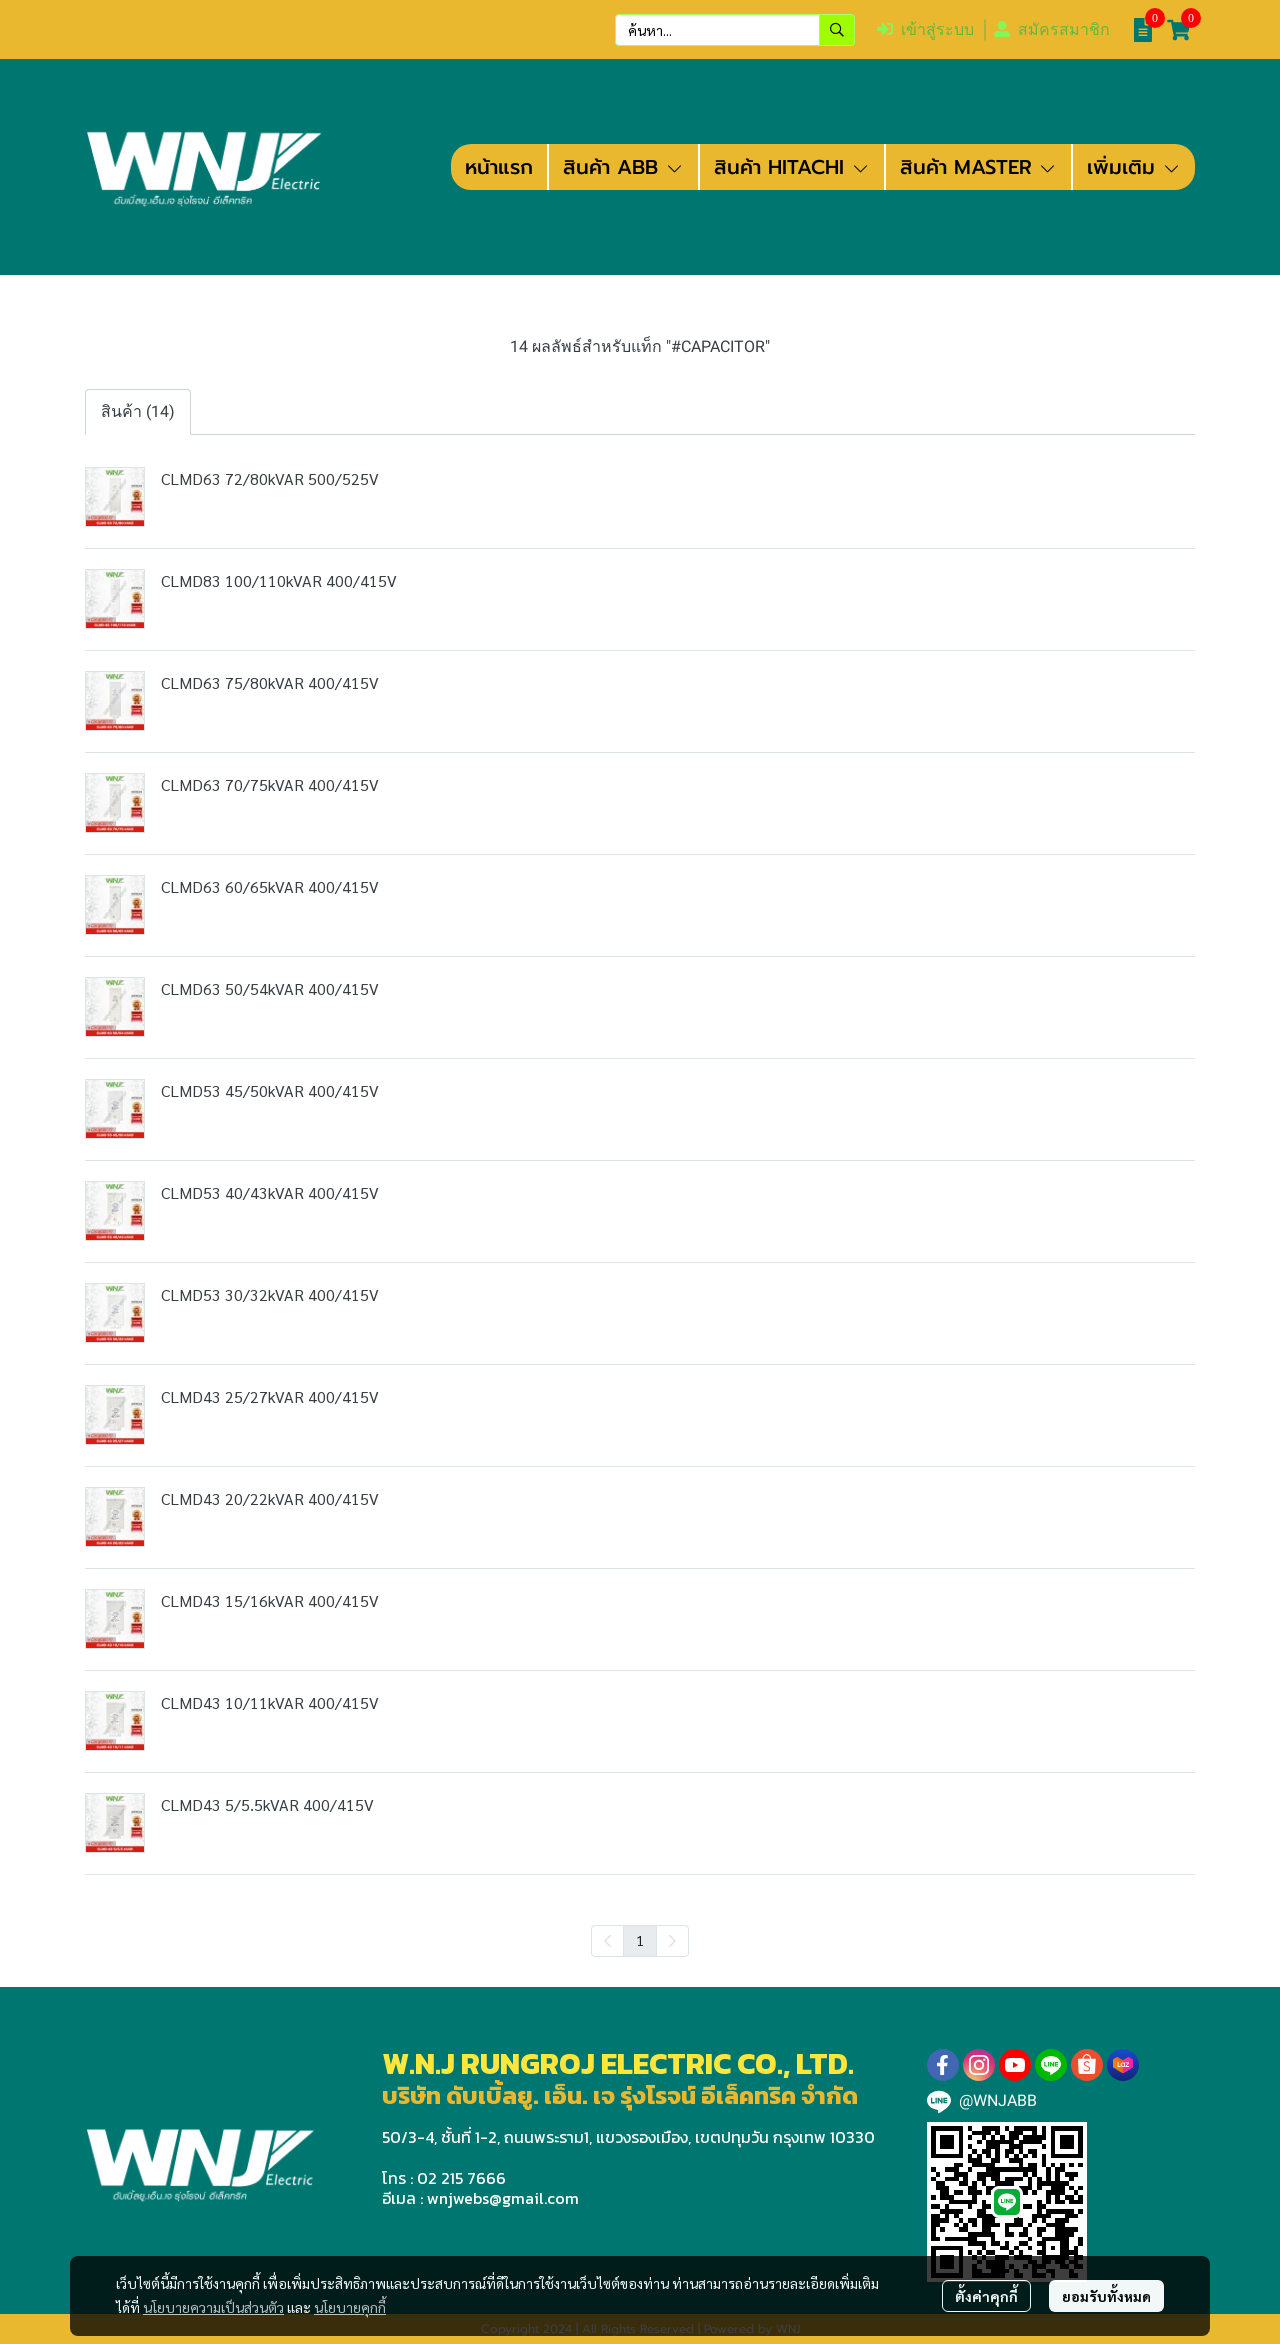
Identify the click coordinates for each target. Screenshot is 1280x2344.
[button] (735, 30)
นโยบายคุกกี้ (350, 2307)
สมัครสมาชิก (1052, 29)
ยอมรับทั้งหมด (1106, 2296)
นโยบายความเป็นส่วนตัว (213, 2307)
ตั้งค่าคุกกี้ (986, 2296)
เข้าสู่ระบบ (925, 29)
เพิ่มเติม (1134, 167)
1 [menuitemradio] (640, 1940)
